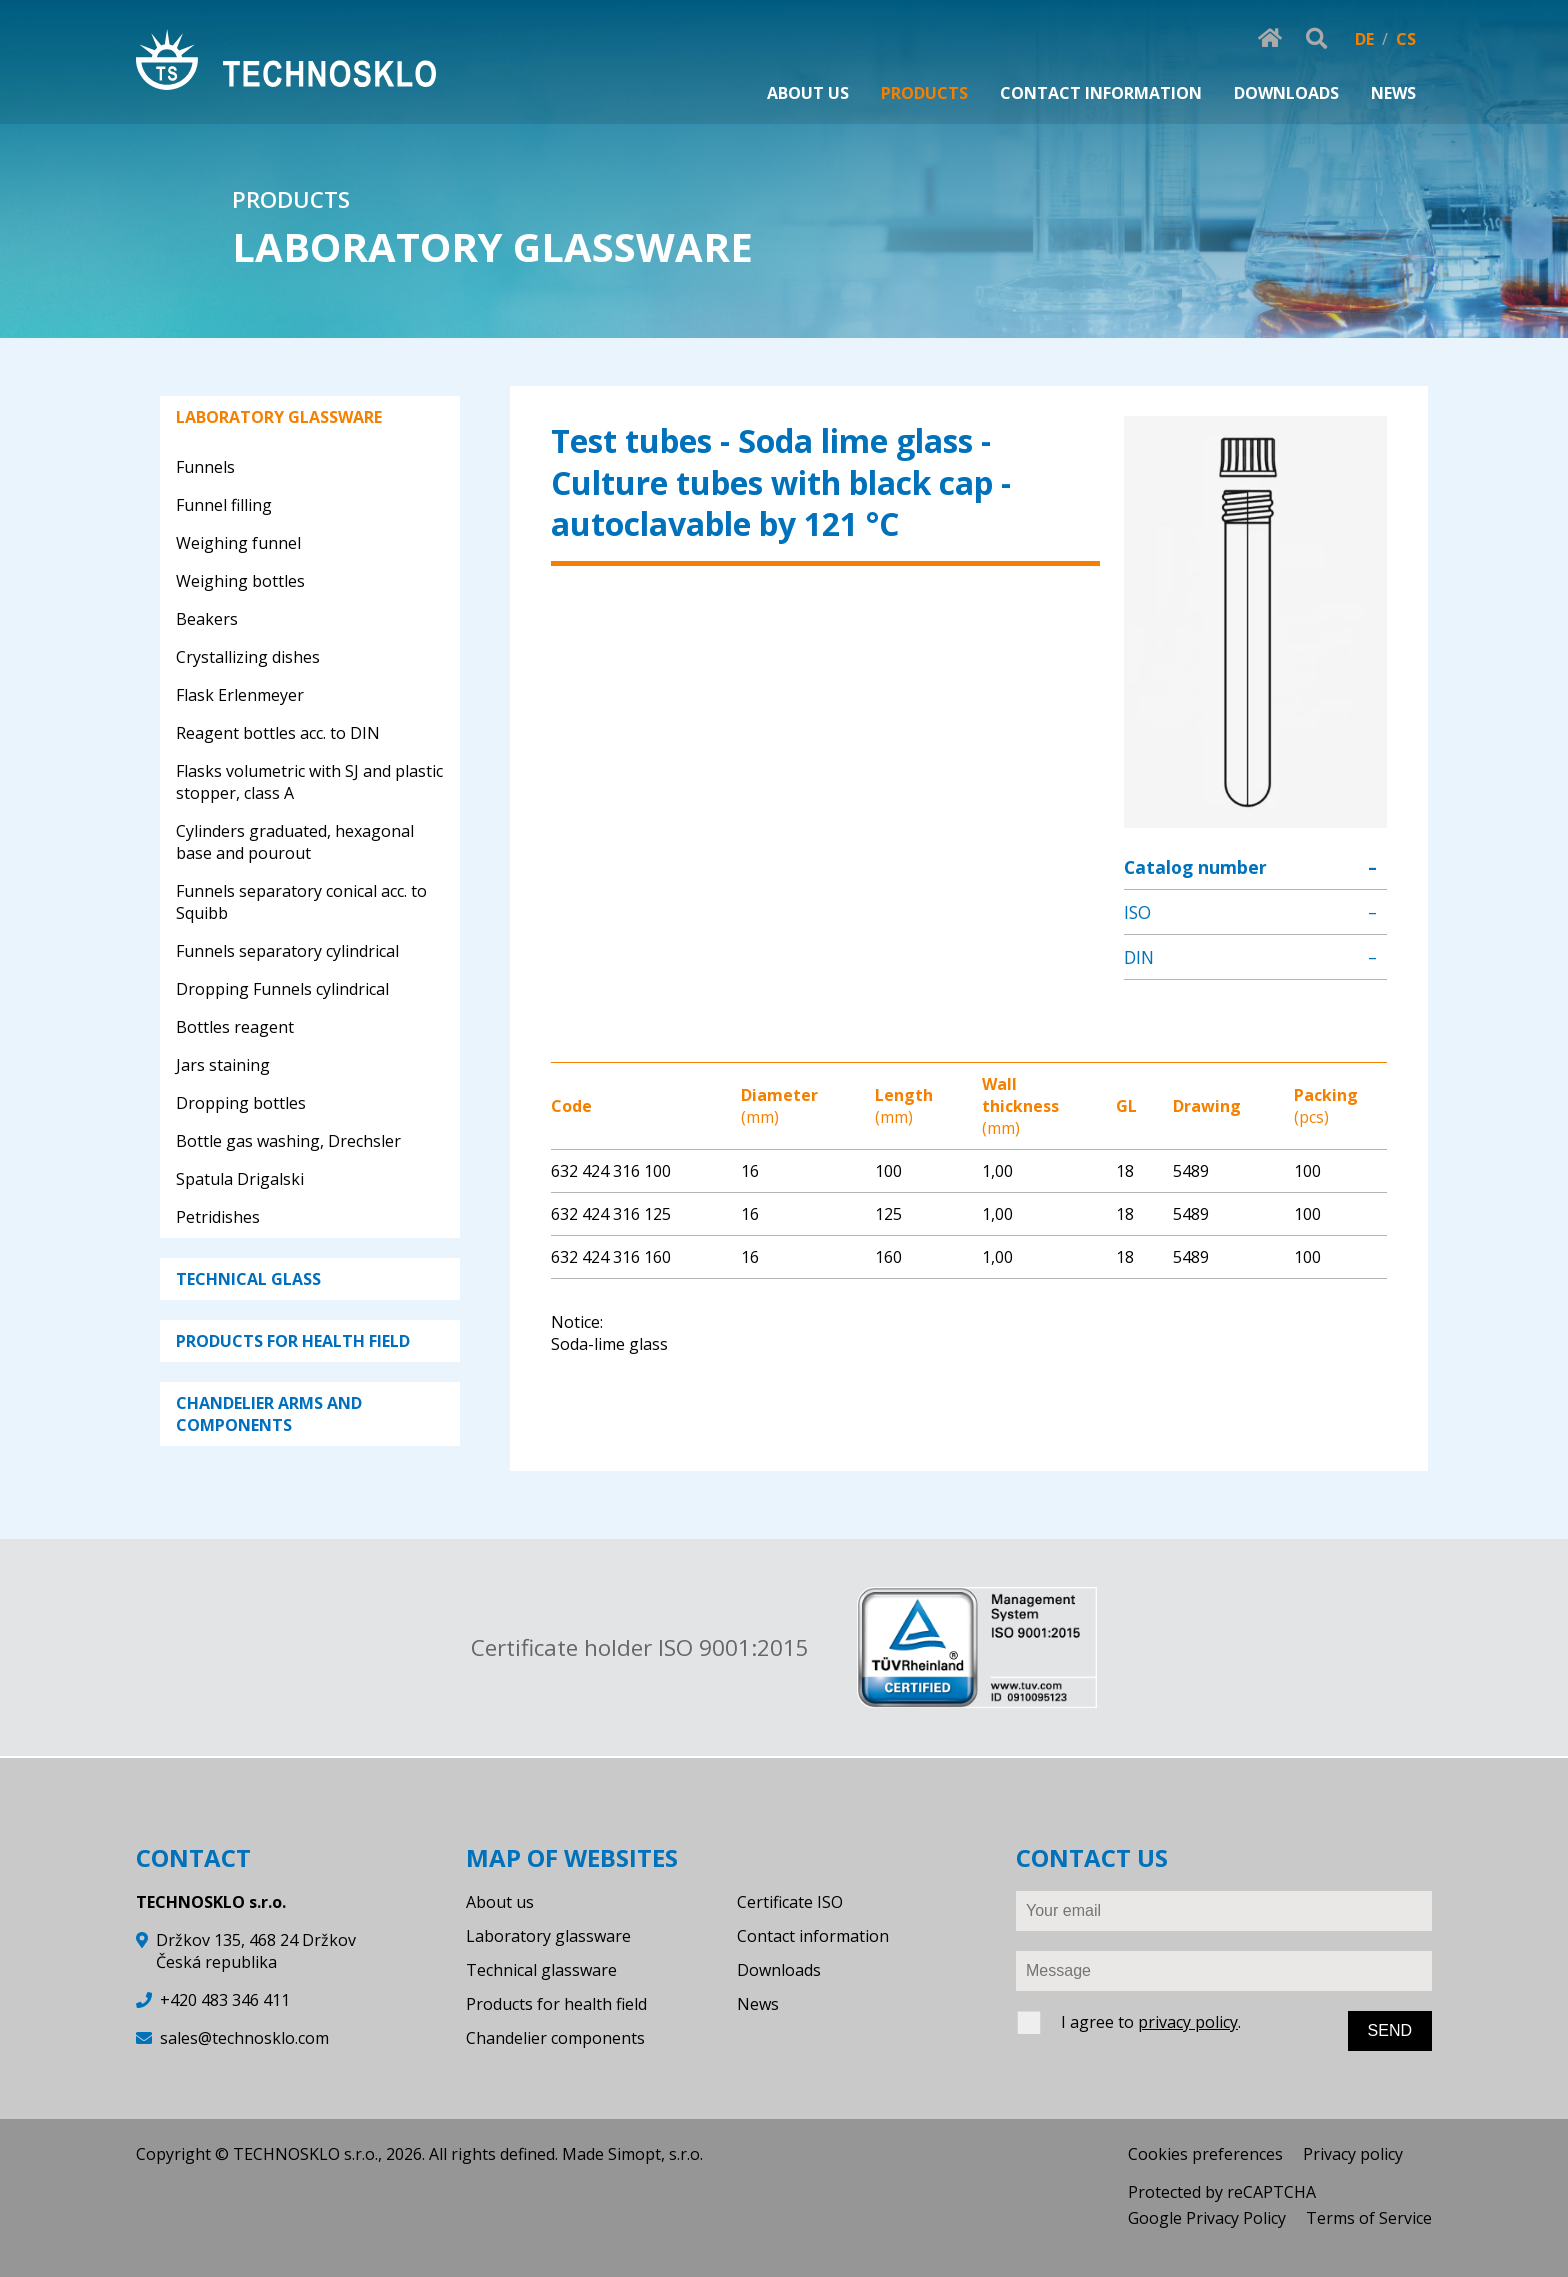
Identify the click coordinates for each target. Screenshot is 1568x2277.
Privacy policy (1353, 2154)
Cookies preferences (1205, 2154)
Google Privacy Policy (1207, 2218)
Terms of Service (1369, 2218)
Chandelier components (555, 2038)
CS (1406, 39)
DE (1364, 39)
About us (500, 1902)
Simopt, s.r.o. (655, 2154)
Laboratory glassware (548, 1936)
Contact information (813, 1936)
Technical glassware (541, 1970)
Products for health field (556, 2004)
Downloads (779, 1970)
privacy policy (1188, 2022)
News (758, 2004)
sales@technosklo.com (244, 2038)
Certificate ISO (790, 1902)
